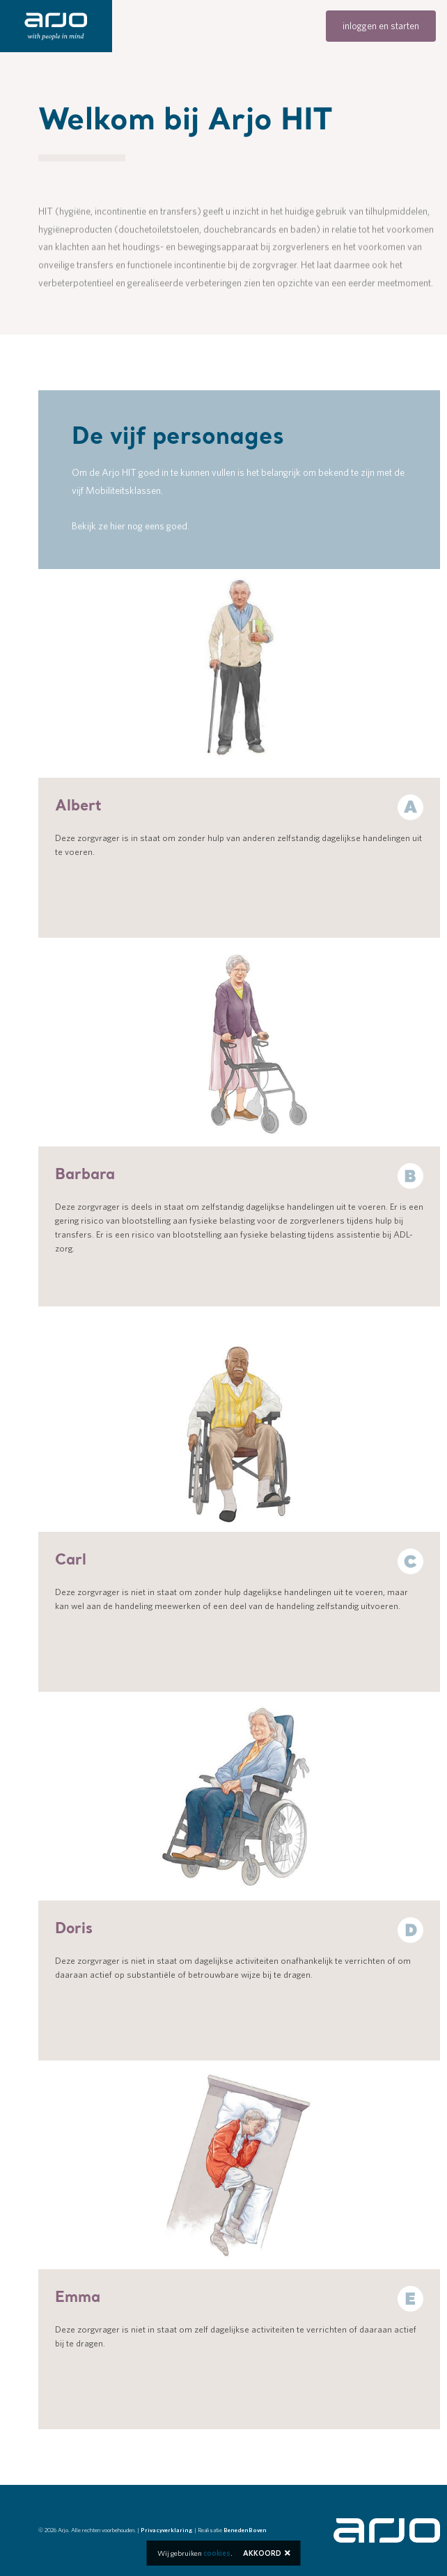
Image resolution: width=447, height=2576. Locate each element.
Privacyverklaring (167, 2530)
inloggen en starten (381, 25)
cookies (216, 2553)
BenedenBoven (245, 2530)
